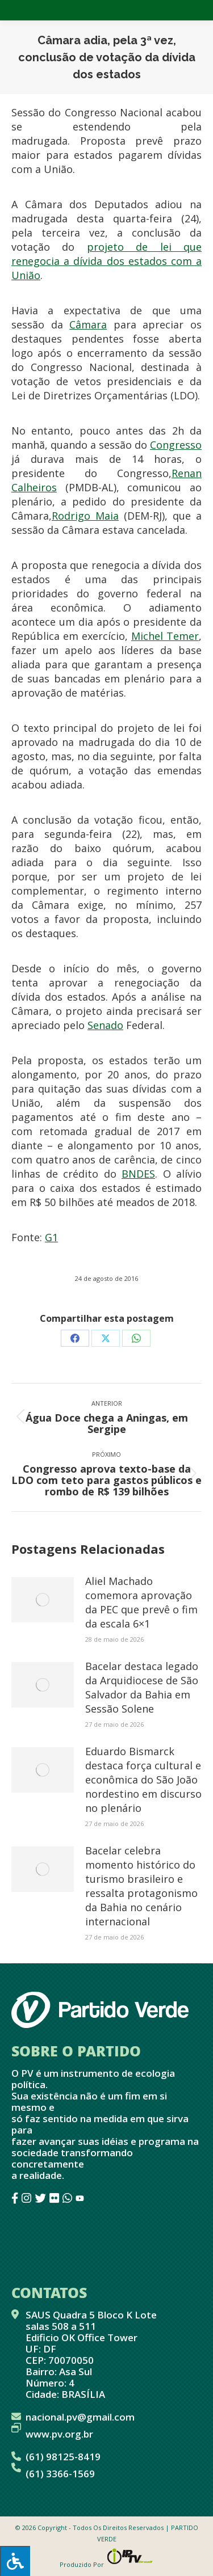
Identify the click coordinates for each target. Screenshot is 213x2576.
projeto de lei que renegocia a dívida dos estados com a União (106, 261)
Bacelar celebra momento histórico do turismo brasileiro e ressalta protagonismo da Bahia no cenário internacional (141, 1886)
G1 (51, 1237)
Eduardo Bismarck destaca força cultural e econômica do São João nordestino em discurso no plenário (143, 1779)
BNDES (138, 1174)
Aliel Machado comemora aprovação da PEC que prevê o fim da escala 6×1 (141, 1602)
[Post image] (42, 1599)
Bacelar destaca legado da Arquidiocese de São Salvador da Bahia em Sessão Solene (141, 1687)
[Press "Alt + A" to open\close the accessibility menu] (15, 2561)
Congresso (176, 445)
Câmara (88, 324)
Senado (105, 1025)
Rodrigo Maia (85, 515)
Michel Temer (165, 636)
